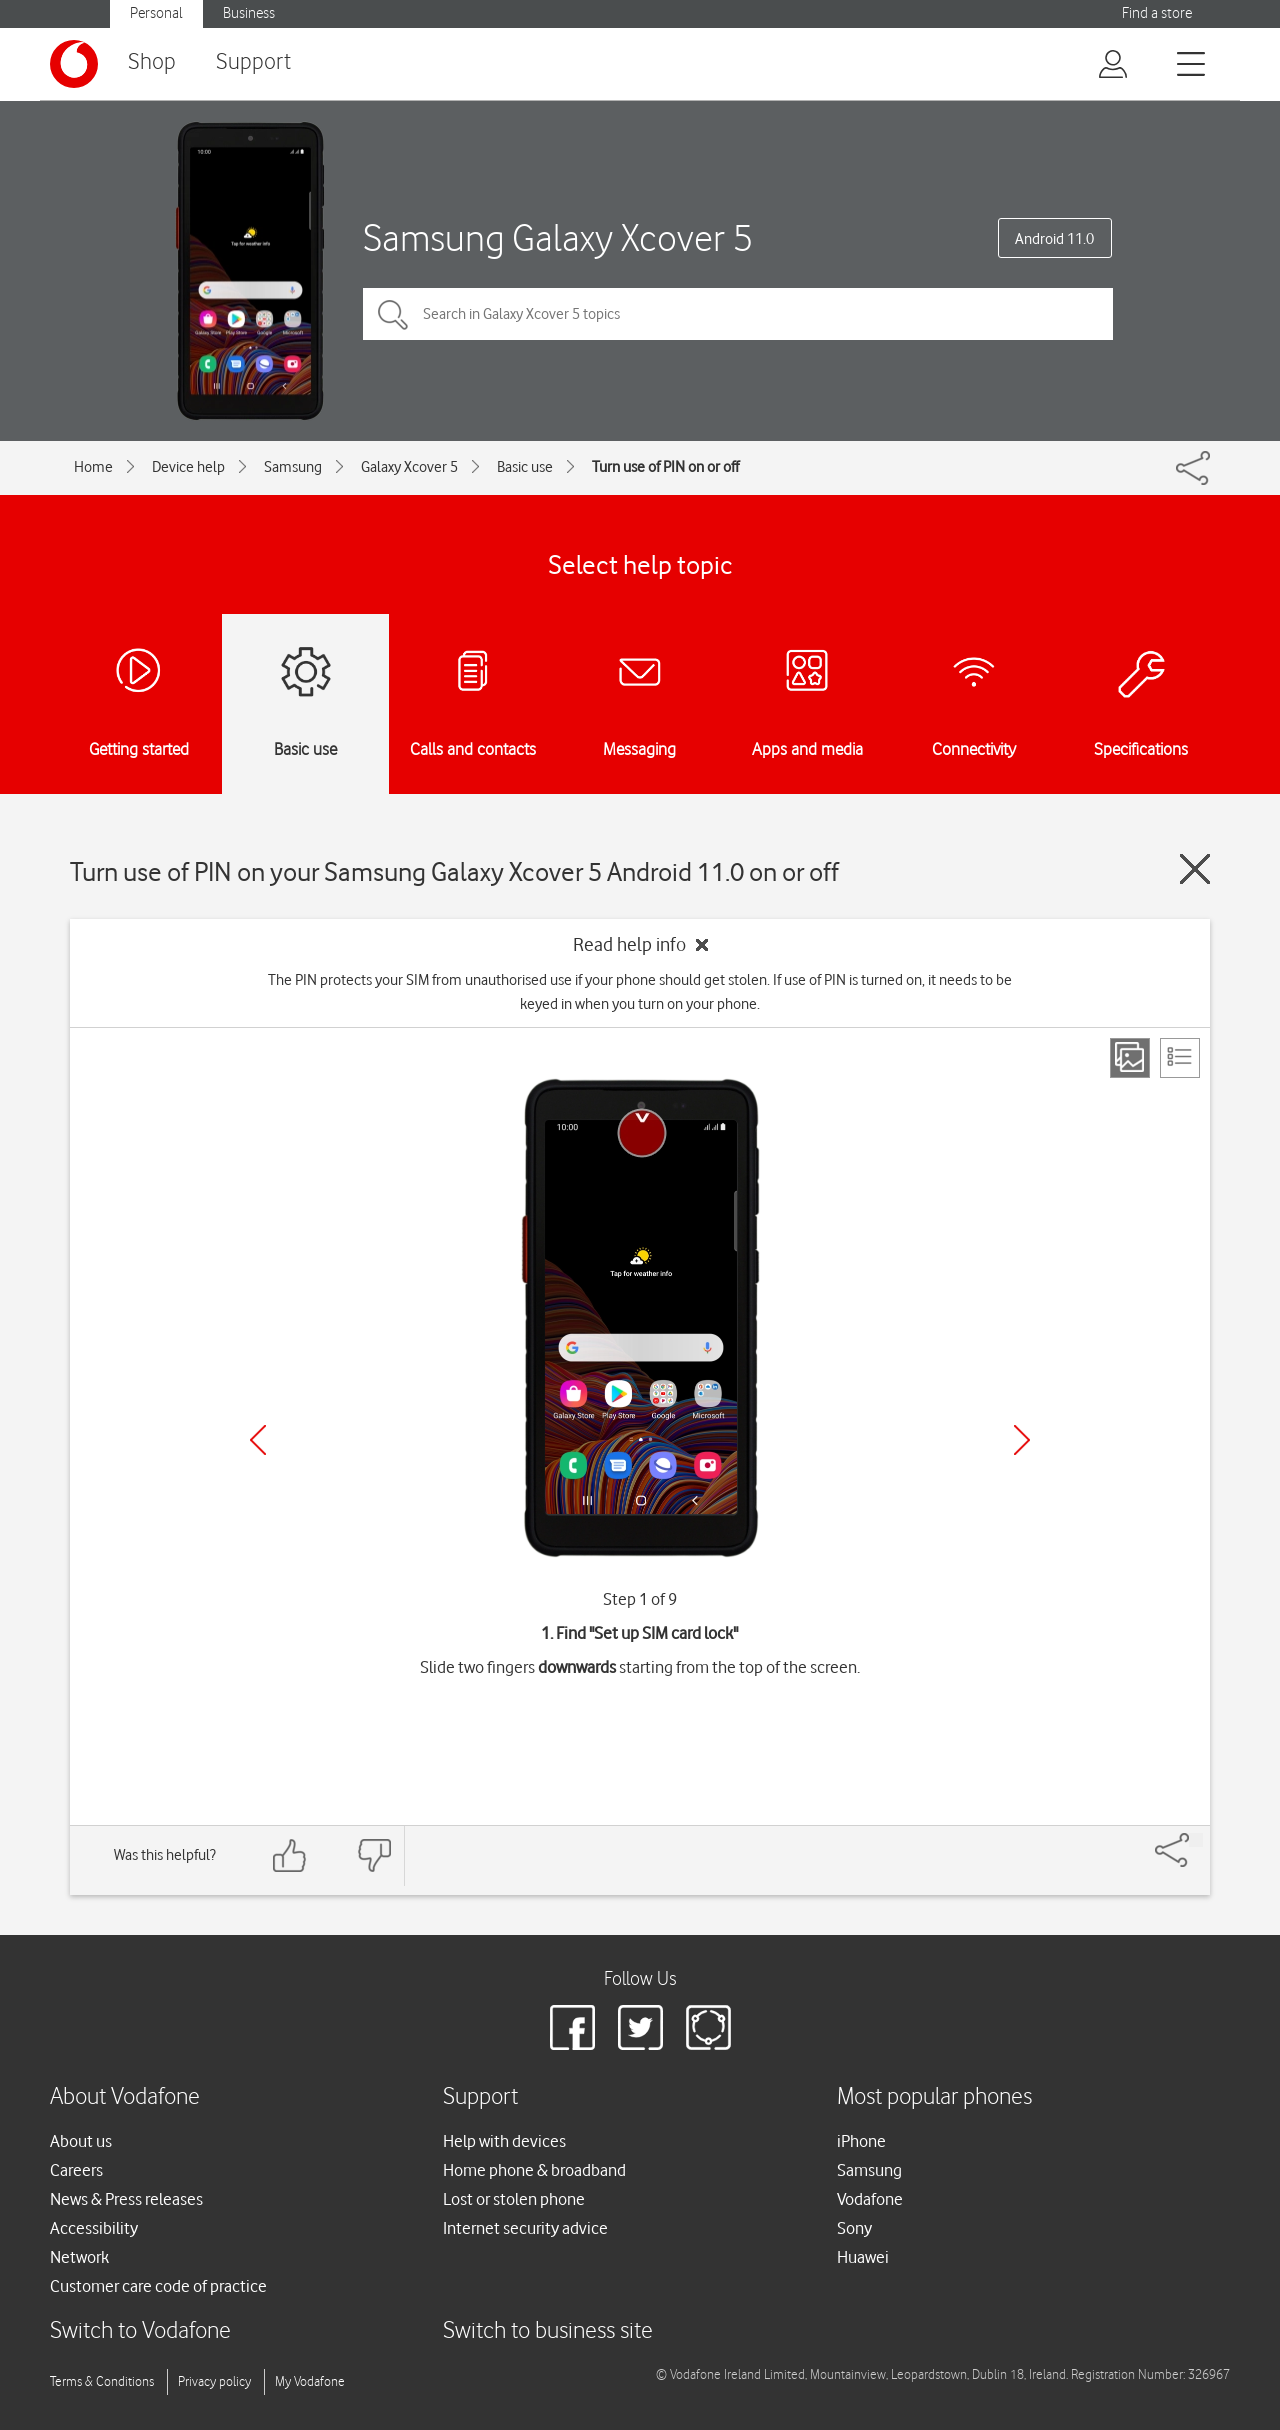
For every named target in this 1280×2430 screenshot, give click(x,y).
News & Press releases (126, 2199)
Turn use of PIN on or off (665, 467)
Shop (152, 62)
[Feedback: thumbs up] (290, 1855)
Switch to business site (548, 2331)
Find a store (1157, 13)
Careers (76, 2170)
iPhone (861, 2141)
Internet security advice (525, 2228)
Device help (188, 467)
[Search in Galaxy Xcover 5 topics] (738, 314)
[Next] (1022, 1440)
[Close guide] (1195, 869)
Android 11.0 (1054, 239)
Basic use (525, 467)
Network (79, 2257)
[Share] (1196, 1840)
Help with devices (504, 2141)
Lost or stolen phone (514, 2199)
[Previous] (258, 1440)
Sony (854, 2228)
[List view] (1180, 1058)
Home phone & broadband (534, 2170)
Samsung (293, 467)
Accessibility (94, 2228)
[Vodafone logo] (74, 64)
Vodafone (870, 2199)
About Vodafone (125, 2097)
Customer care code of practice (158, 2286)
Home (93, 467)
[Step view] (1130, 1058)
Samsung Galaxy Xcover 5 (558, 237)
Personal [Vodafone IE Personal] (156, 13)
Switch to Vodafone (140, 2331)
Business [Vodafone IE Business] (249, 13)
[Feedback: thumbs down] (374, 1855)
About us (81, 2141)
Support (253, 62)
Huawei (863, 2257)
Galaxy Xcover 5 (409, 467)
